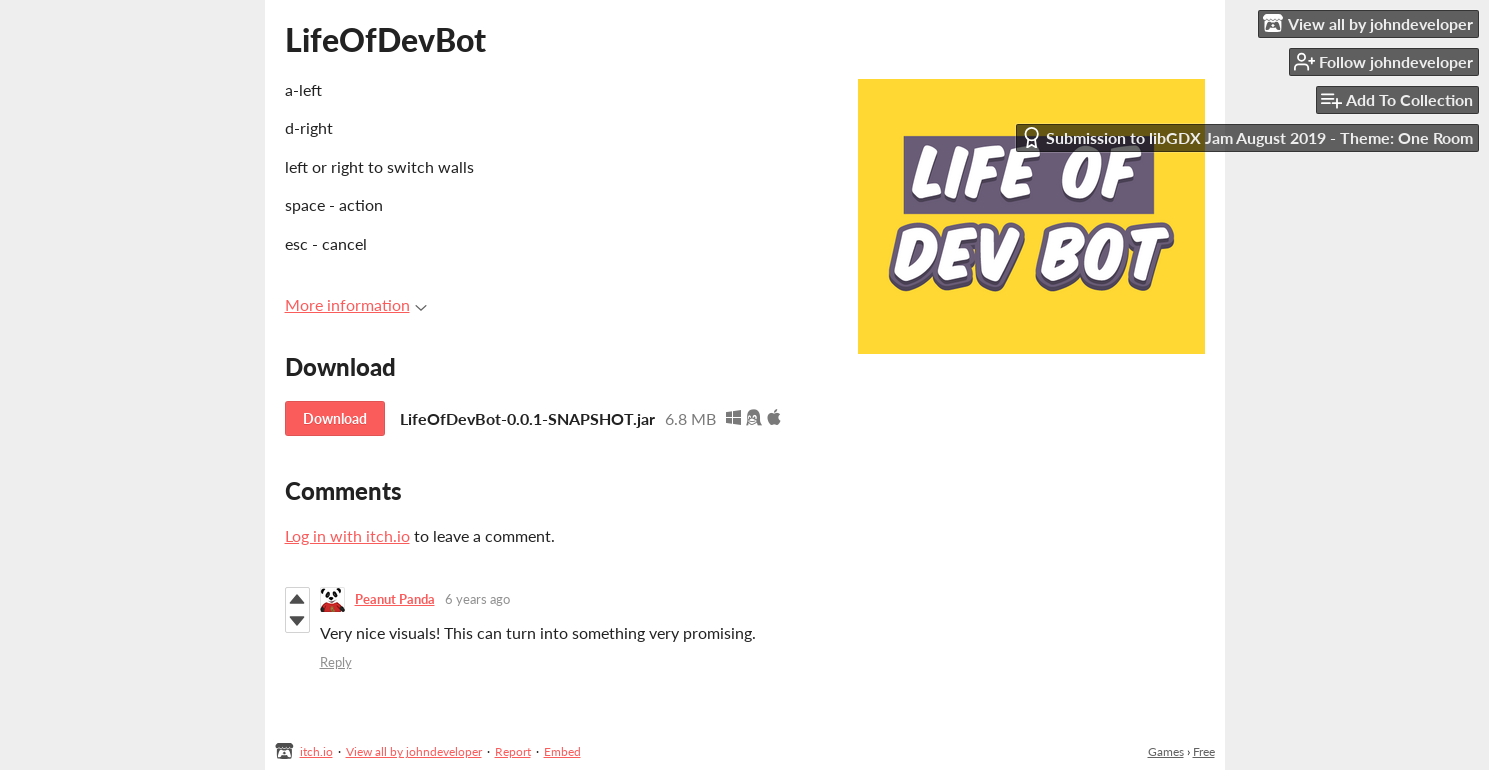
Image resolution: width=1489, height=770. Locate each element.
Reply (336, 662)
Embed (562, 751)
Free (1204, 751)
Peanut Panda (395, 599)
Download (335, 418)
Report (513, 751)
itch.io (316, 751)
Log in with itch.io (347, 535)
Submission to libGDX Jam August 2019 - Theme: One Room (1247, 137)
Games (1166, 751)
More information (356, 304)
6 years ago (477, 599)
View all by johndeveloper (414, 751)
